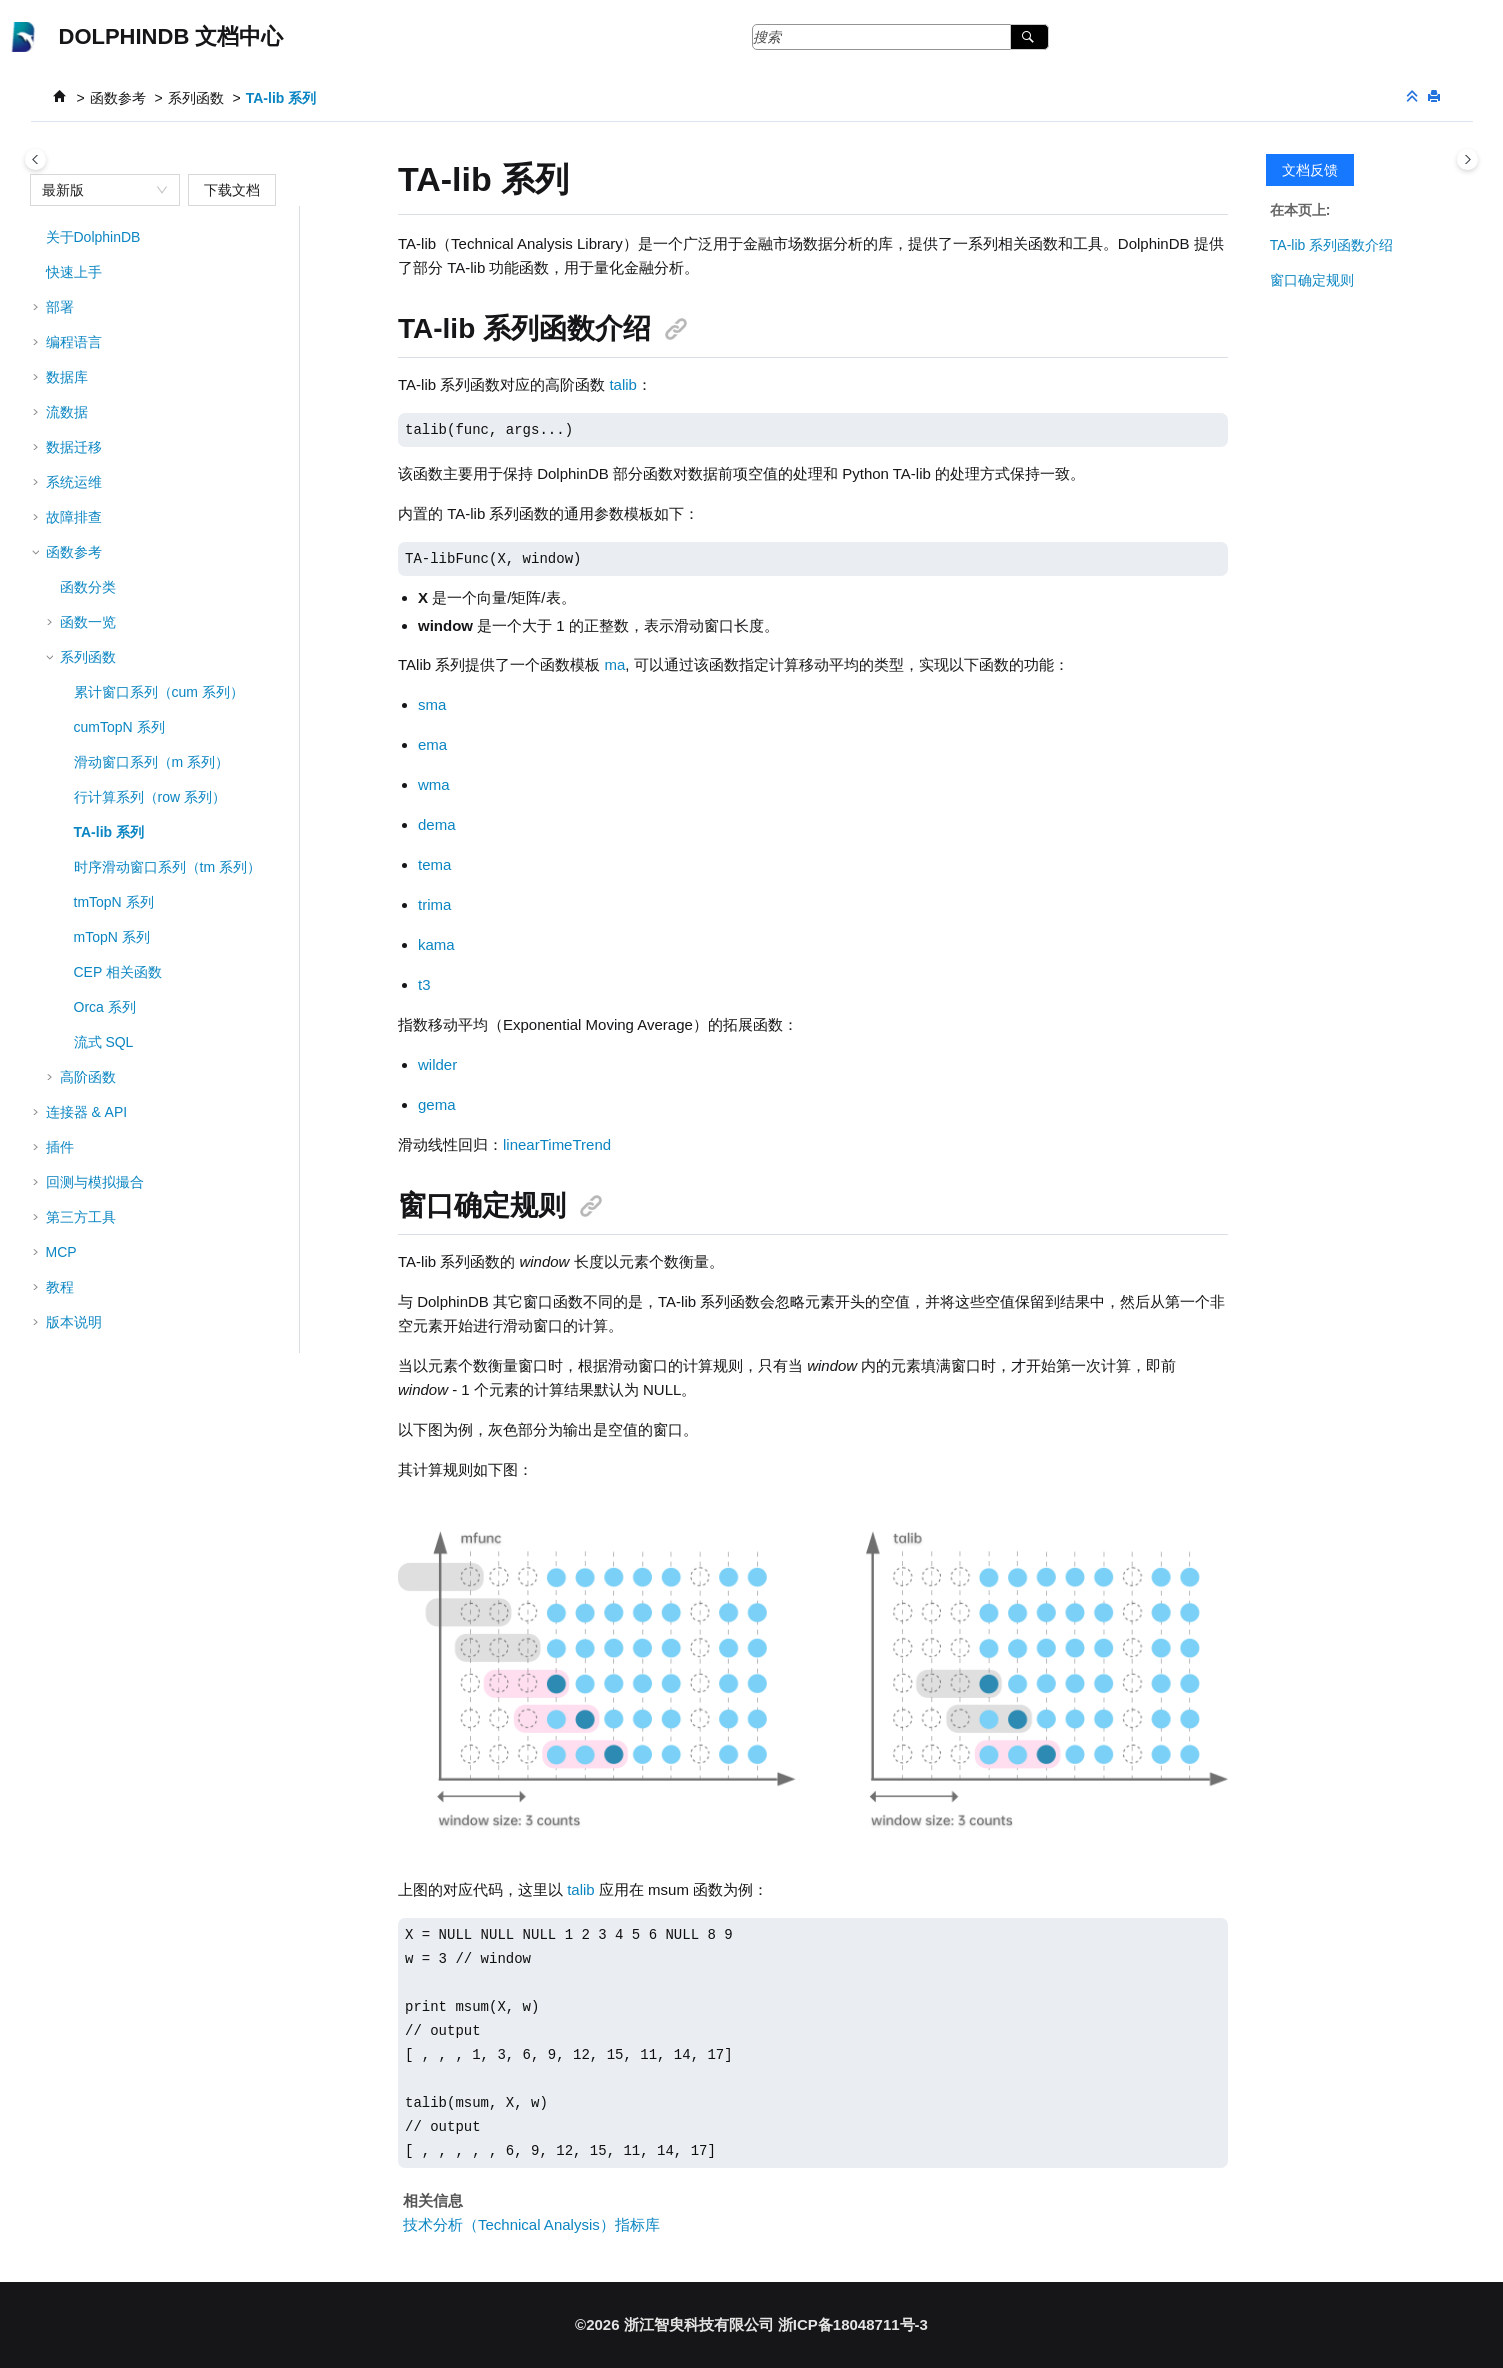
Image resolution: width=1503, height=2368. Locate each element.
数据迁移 (74, 447)
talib (623, 384)
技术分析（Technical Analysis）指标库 (531, 2224)
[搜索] (1029, 37)
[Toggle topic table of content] (1467, 159)
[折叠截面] (1414, 97)
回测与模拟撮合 (95, 1182)
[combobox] (96, 190)
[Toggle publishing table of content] (35, 159)
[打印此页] (1436, 97)
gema (437, 1104)
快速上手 (74, 272)
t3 (424, 984)
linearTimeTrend (557, 1144)
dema (437, 824)
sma (432, 704)
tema (434, 864)
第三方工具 (81, 1217)
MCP (61, 1252)
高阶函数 (88, 1077)
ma (614, 664)
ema (432, 744)
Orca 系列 (105, 1007)
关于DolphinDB (93, 237)
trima (434, 904)
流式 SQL (104, 1042)
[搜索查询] (901, 37)
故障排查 (74, 517)
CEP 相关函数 (118, 972)
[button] (38, 237)
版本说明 (74, 1322)
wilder (437, 1064)
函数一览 (88, 622)
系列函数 (196, 98)
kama (436, 944)
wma (434, 784)
